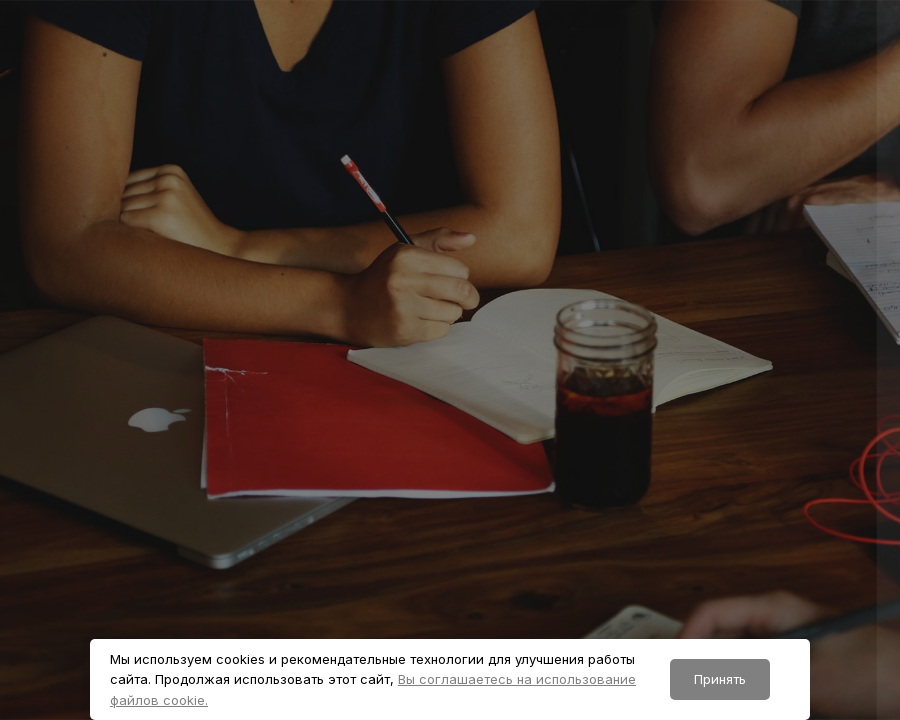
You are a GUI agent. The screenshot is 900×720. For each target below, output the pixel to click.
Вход (689, 606)
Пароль (537, 409)
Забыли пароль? (817, 500)
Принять (720, 679)
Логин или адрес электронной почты (649, 313)
